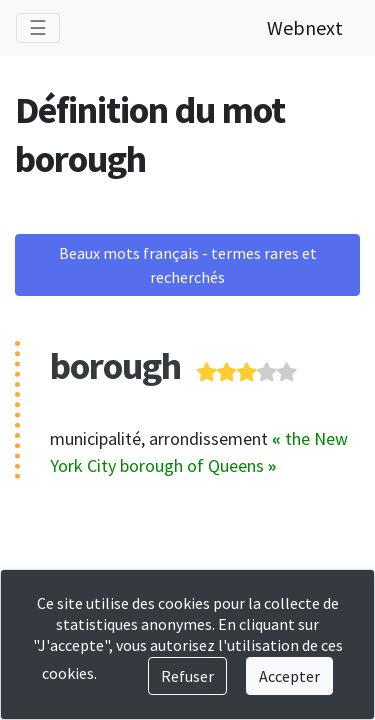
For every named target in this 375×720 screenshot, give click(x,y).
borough (115, 365)
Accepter (289, 676)
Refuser (187, 676)
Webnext (305, 27)
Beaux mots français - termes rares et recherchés (188, 265)
